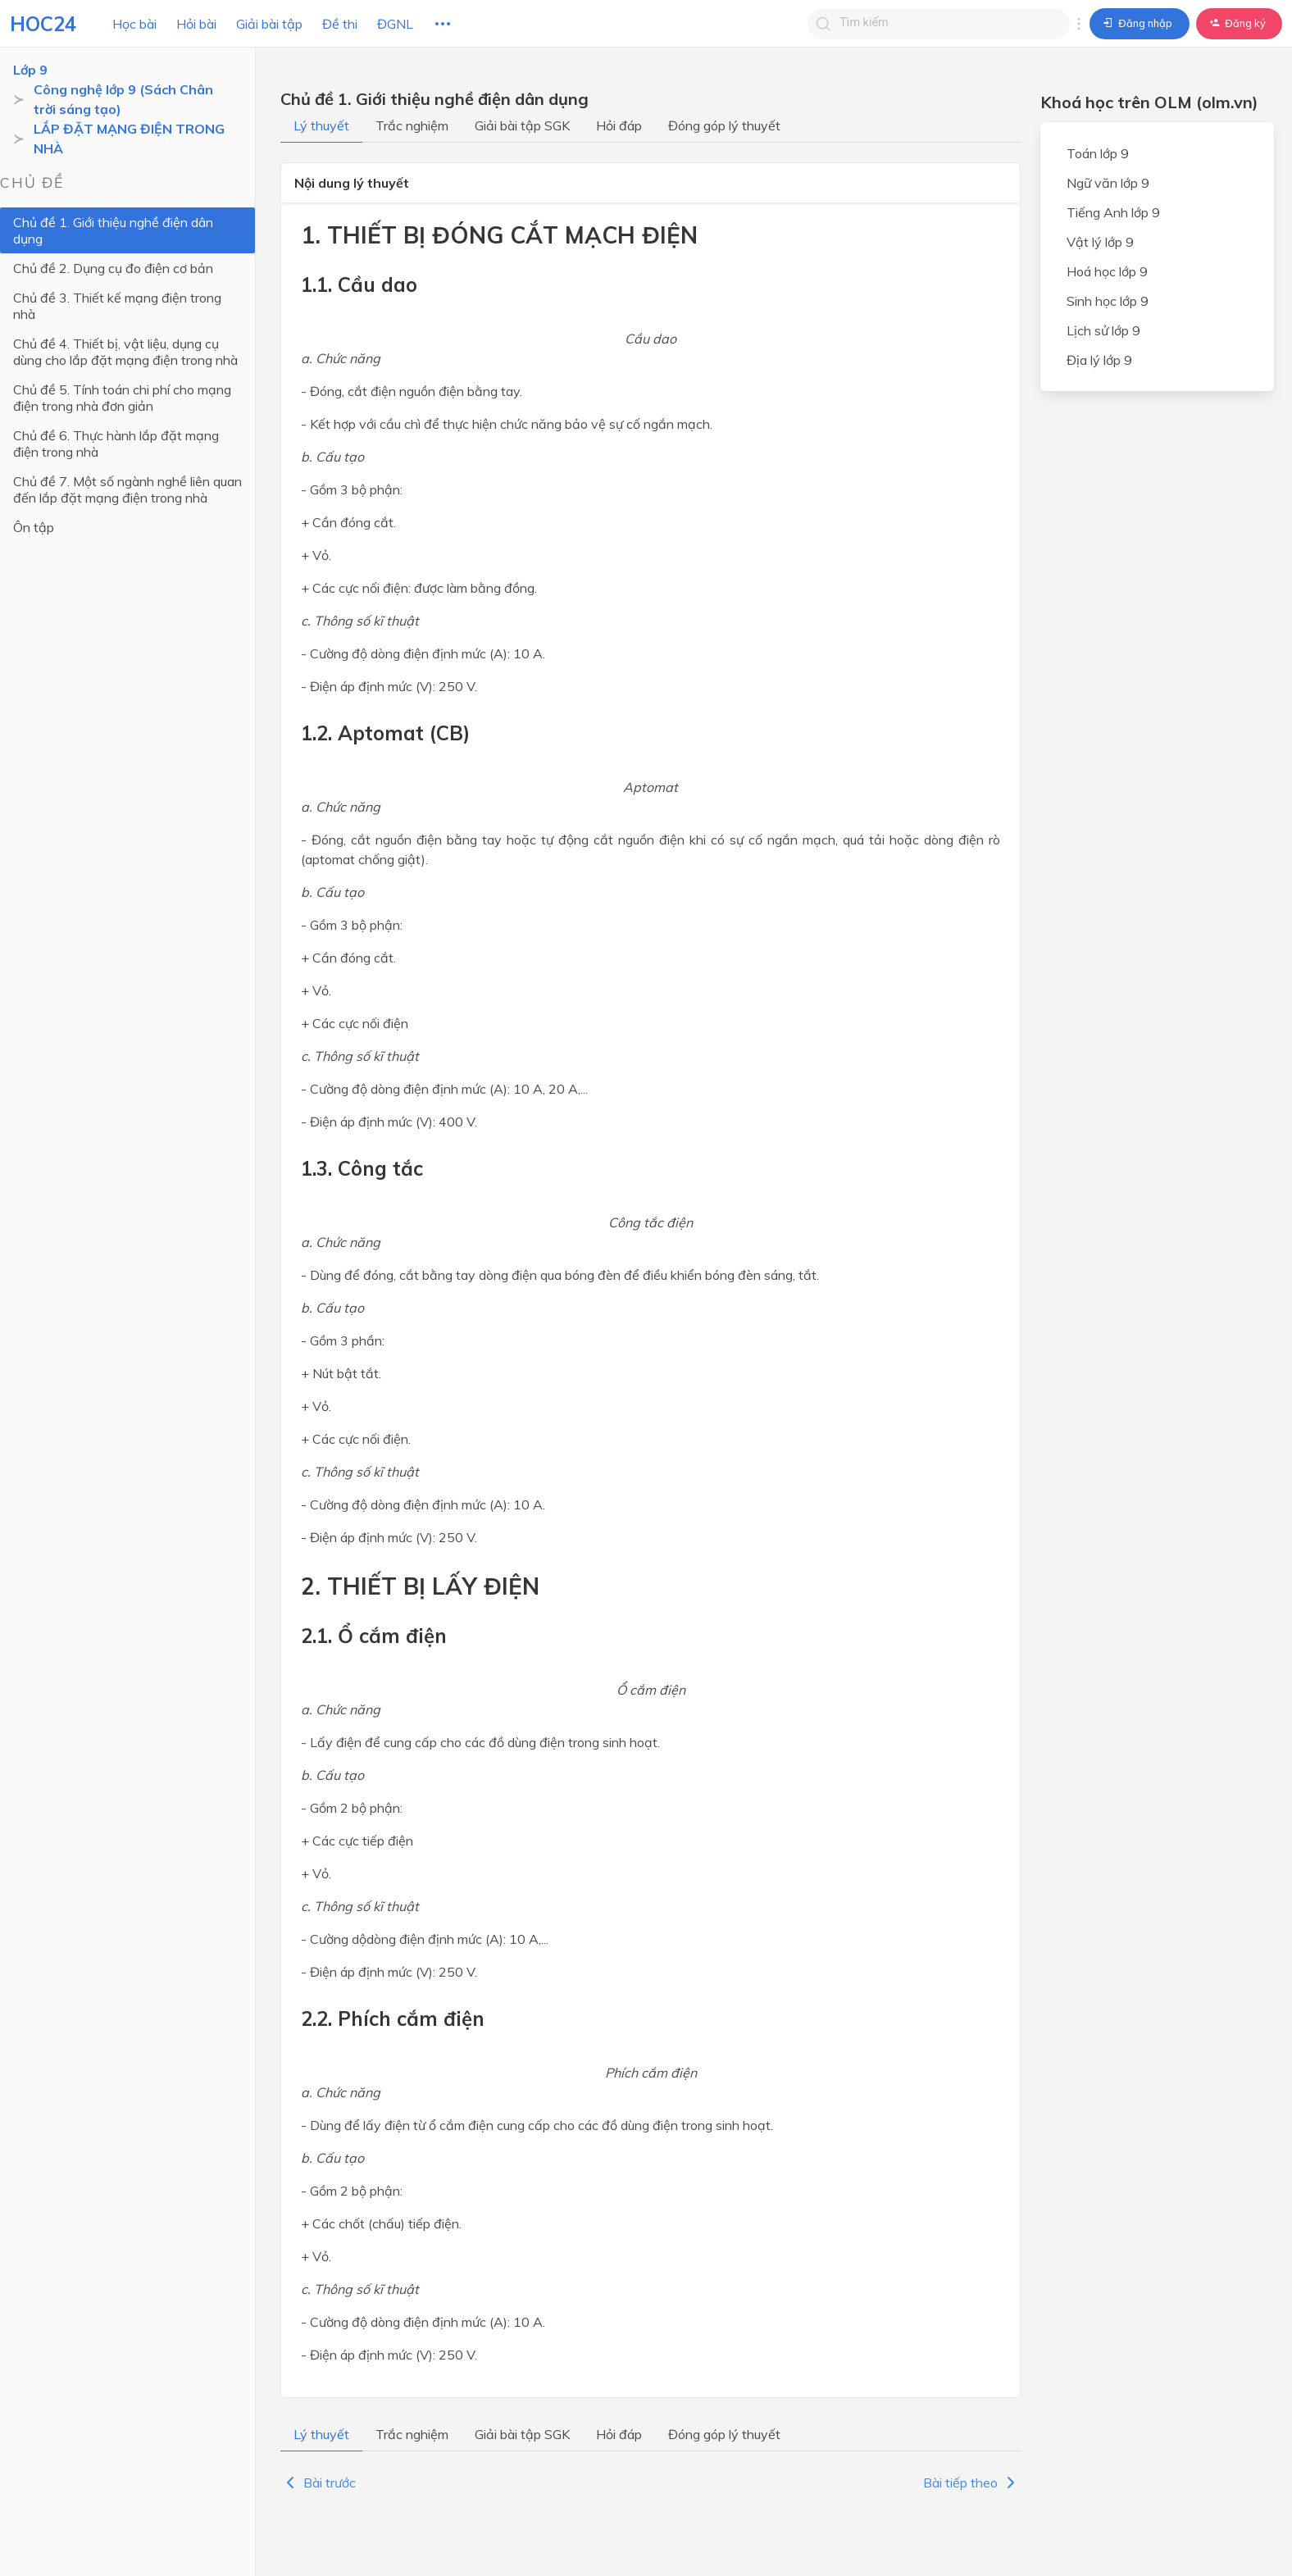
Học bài (134, 24)
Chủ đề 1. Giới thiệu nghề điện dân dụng (129, 222)
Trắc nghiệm (411, 125)
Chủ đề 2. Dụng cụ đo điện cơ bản (113, 251)
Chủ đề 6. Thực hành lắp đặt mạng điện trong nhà (130, 410)
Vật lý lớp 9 (1100, 242)
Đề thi (339, 24)
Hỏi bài (196, 24)
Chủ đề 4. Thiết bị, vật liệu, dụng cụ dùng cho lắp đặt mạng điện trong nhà (125, 319)
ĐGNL (395, 24)
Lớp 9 (30, 69)
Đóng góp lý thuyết (724, 125)
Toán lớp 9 (1098, 153)
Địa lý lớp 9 (1099, 360)
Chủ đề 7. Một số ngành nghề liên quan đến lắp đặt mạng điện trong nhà (127, 456)
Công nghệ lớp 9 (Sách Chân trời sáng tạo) (136, 99)
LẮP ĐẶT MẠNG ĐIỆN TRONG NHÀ (129, 139)
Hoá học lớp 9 (1107, 271)
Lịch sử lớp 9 (1103, 330)
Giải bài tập (269, 24)
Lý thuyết (321, 125)
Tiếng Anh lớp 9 (1113, 212)
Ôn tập (33, 494)
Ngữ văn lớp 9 (1108, 183)
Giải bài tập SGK (522, 125)
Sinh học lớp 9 (1108, 301)
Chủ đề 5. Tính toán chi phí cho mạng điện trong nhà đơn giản (122, 364)
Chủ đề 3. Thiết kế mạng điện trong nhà (130, 281)
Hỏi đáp (619, 125)
